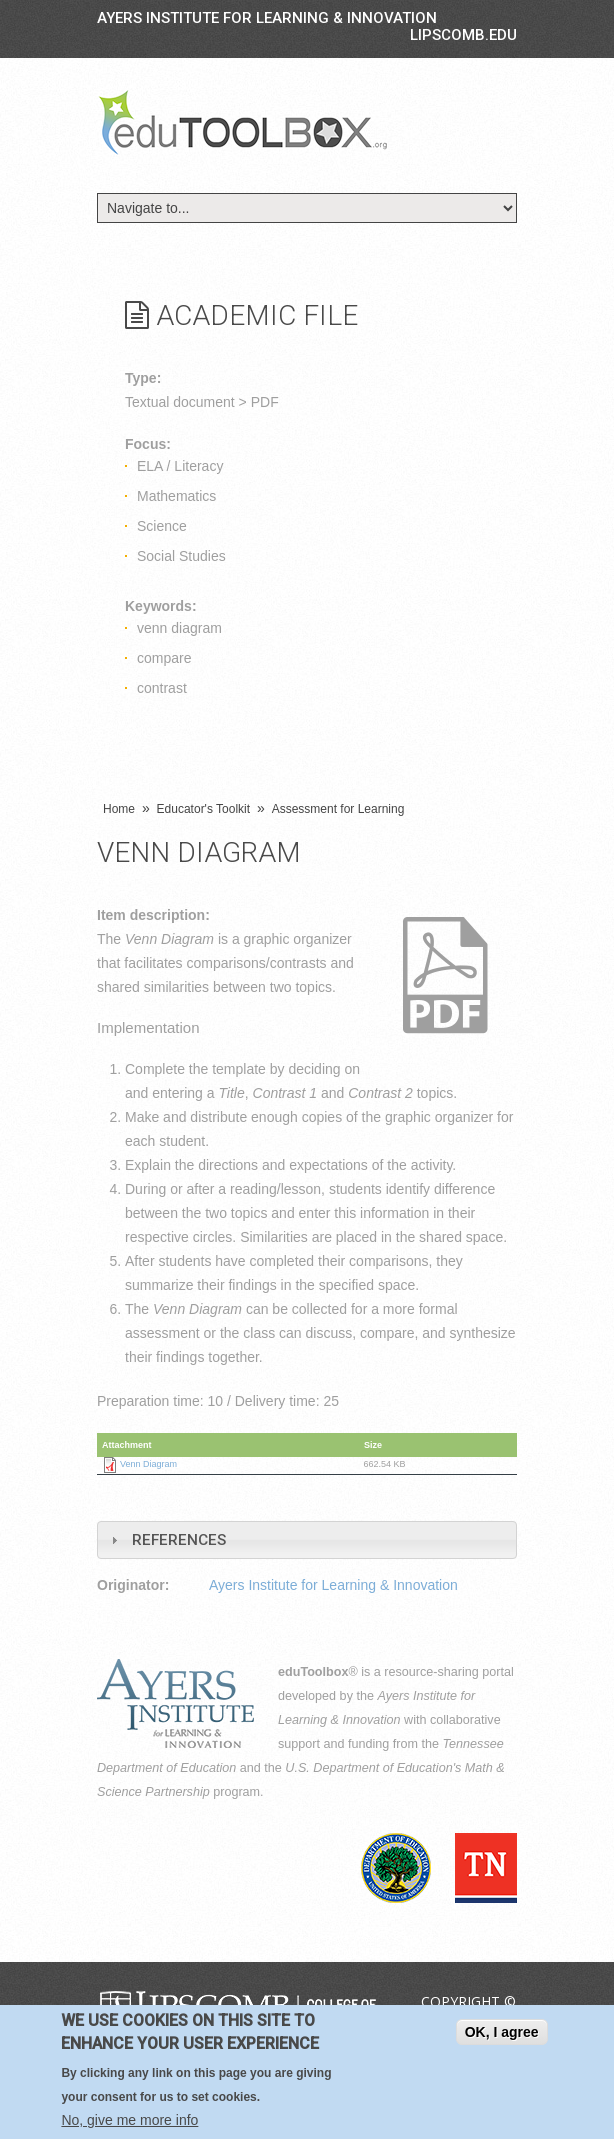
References (179, 1540)
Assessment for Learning (338, 809)
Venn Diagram (148, 1464)
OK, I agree (502, 2032)
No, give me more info (129, 2120)
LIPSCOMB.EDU (463, 35)
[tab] (307, 1539)
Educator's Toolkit (203, 809)
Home (119, 809)
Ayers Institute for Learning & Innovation (267, 18)
